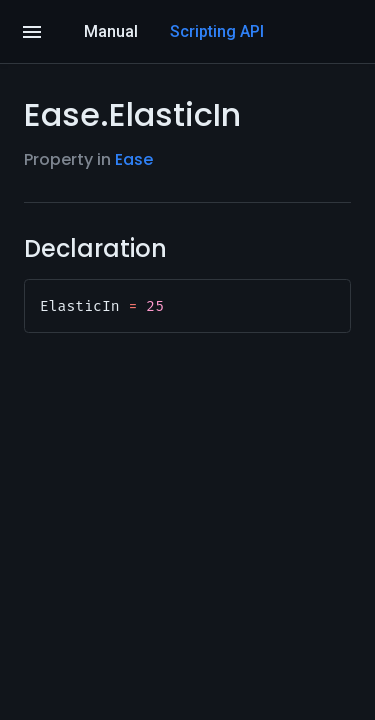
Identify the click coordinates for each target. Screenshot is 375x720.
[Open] (32, 32)
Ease (134, 159)
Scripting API (217, 31)
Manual (111, 31)
